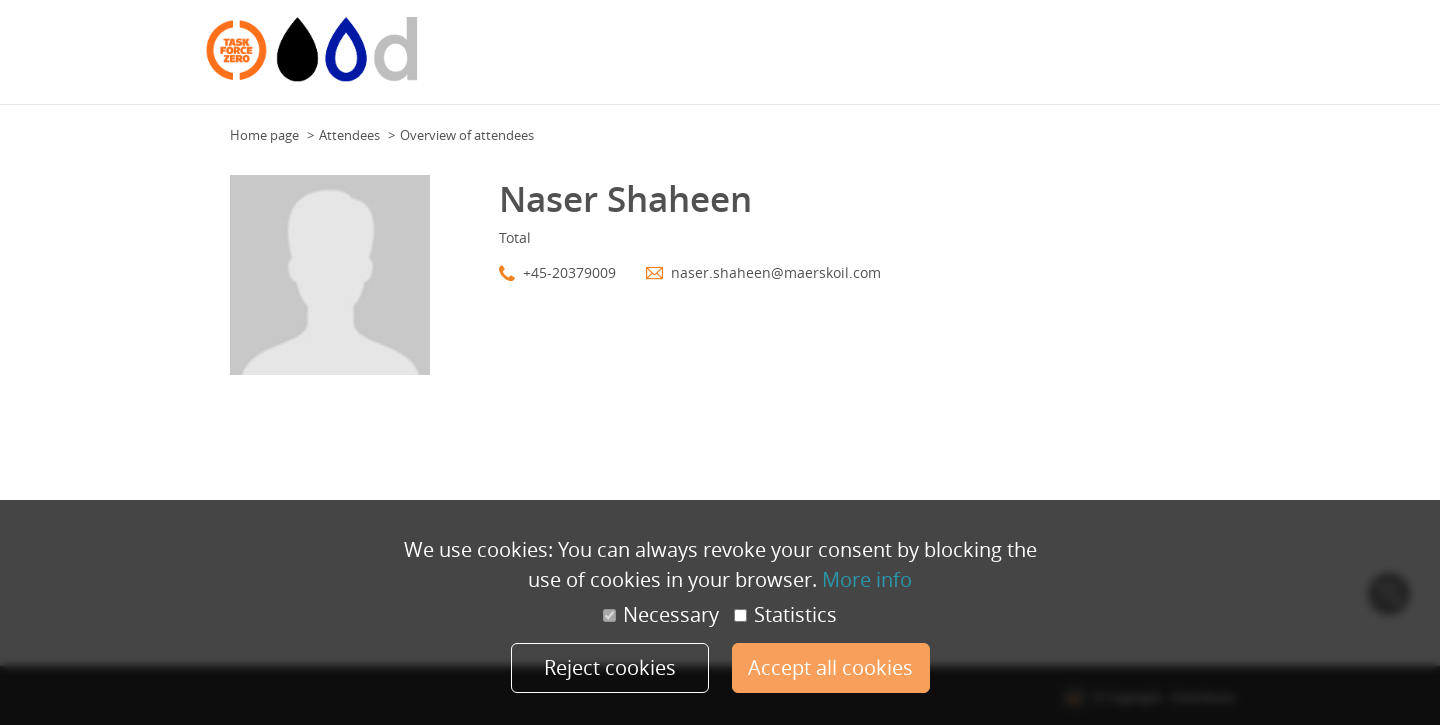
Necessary (661, 615)
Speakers (1159, 59)
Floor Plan (909, 59)
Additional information (656, 59)
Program (1021, 59)
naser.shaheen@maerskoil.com (776, 272)
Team (967, 59)
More (1213, 59)
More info (867, 579)
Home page (264, 135)
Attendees (1090, 59)
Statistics (785, 615)
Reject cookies (610, 667)
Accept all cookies (830, 667)
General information (803, 59)
